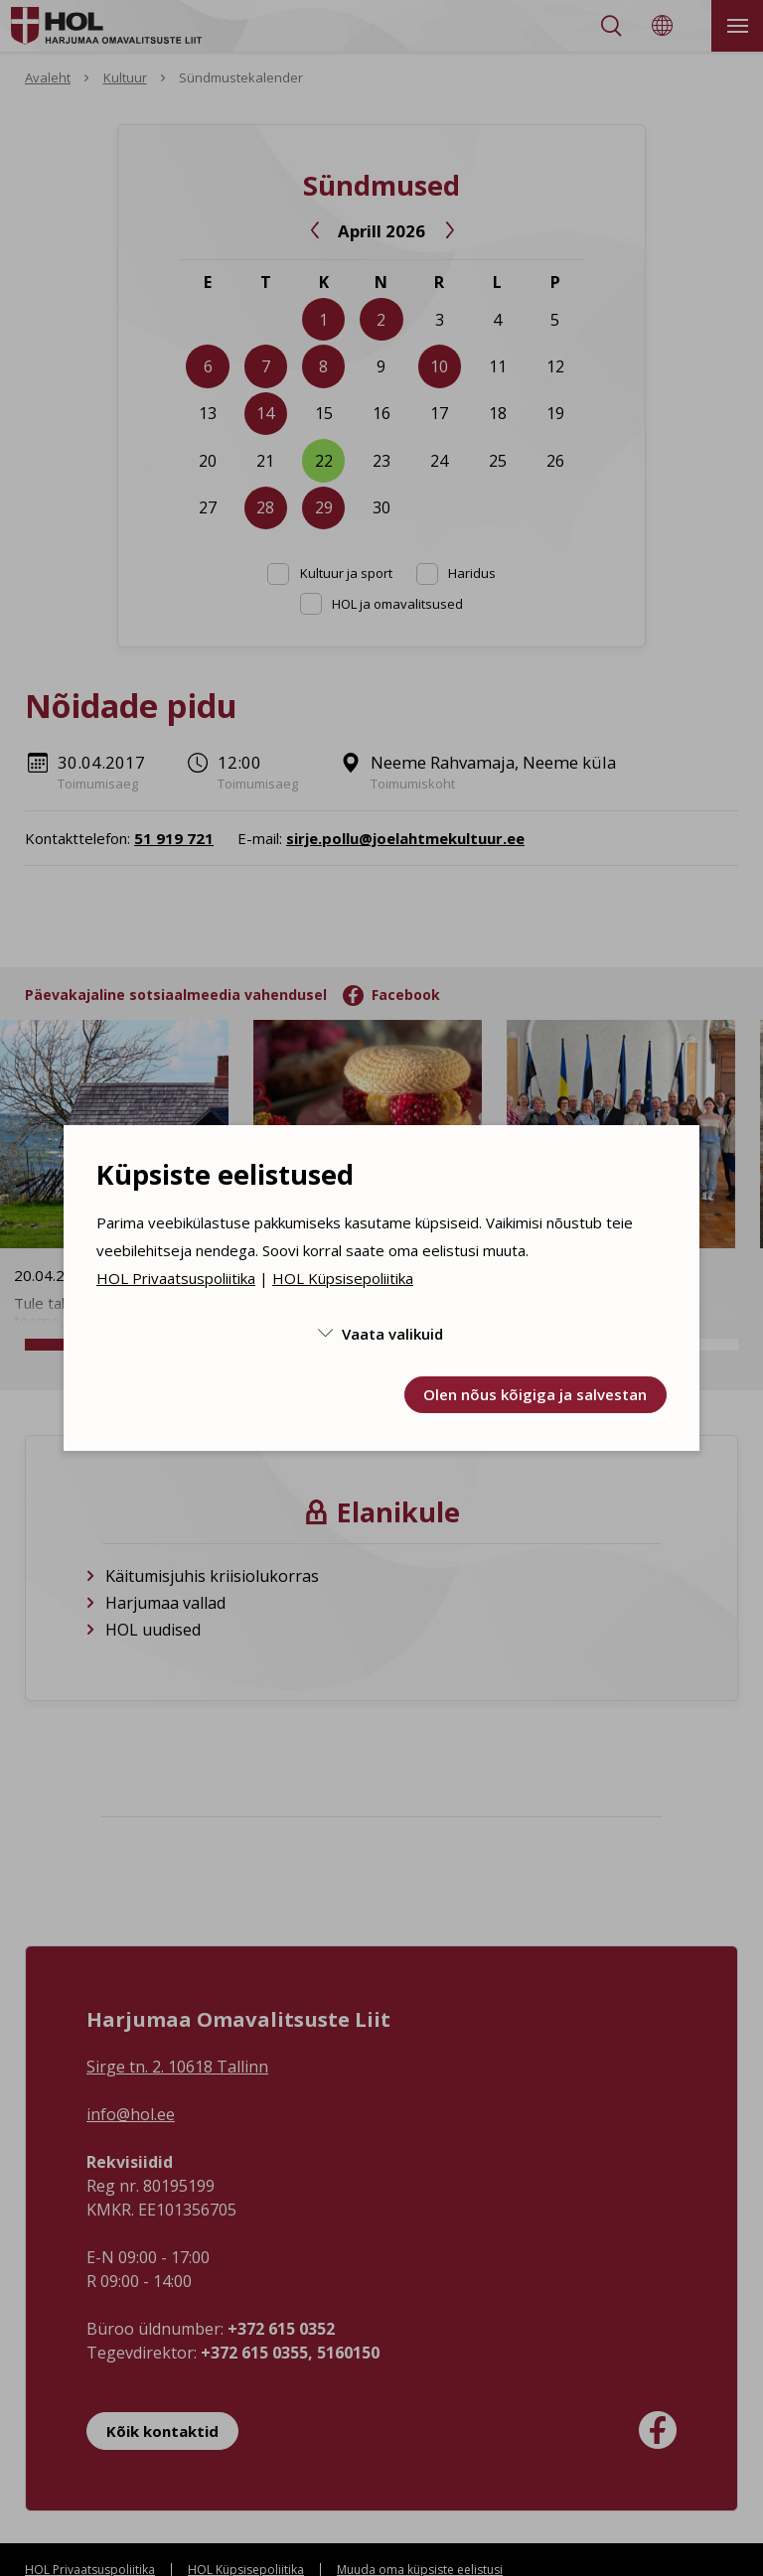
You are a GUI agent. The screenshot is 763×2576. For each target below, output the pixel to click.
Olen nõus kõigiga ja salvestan (535, 1394)
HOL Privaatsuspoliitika (175, 1278)
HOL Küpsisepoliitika (342, 1278)
